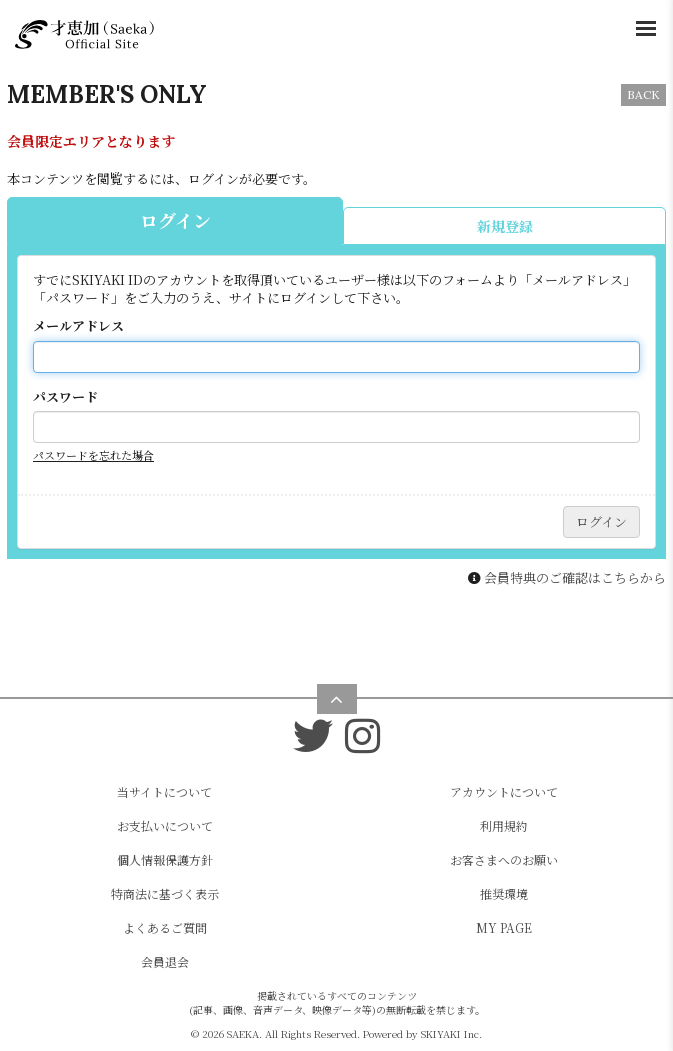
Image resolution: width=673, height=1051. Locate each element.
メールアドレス (78, 326)
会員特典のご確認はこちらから (575, 577)
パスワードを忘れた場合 (93, 455)
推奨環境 (504, 893)
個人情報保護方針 (165, 859)
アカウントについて (504, 791)
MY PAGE (504, 927)
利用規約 (504, 825)
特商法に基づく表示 (165, 893)
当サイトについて (164, 791)
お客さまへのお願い (504, 859)
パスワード (65, 397)
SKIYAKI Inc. (451, 1033)
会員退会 (165, 961)
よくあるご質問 (165, 927)
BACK (643, 94)
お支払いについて (165, 825)
